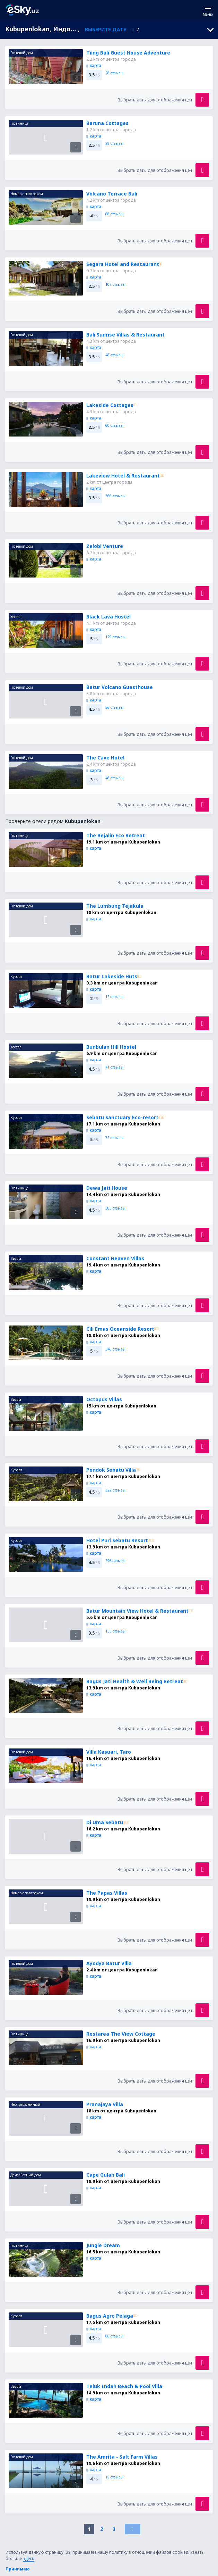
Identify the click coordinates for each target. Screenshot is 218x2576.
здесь (28, 2558)
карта (93, 65)
